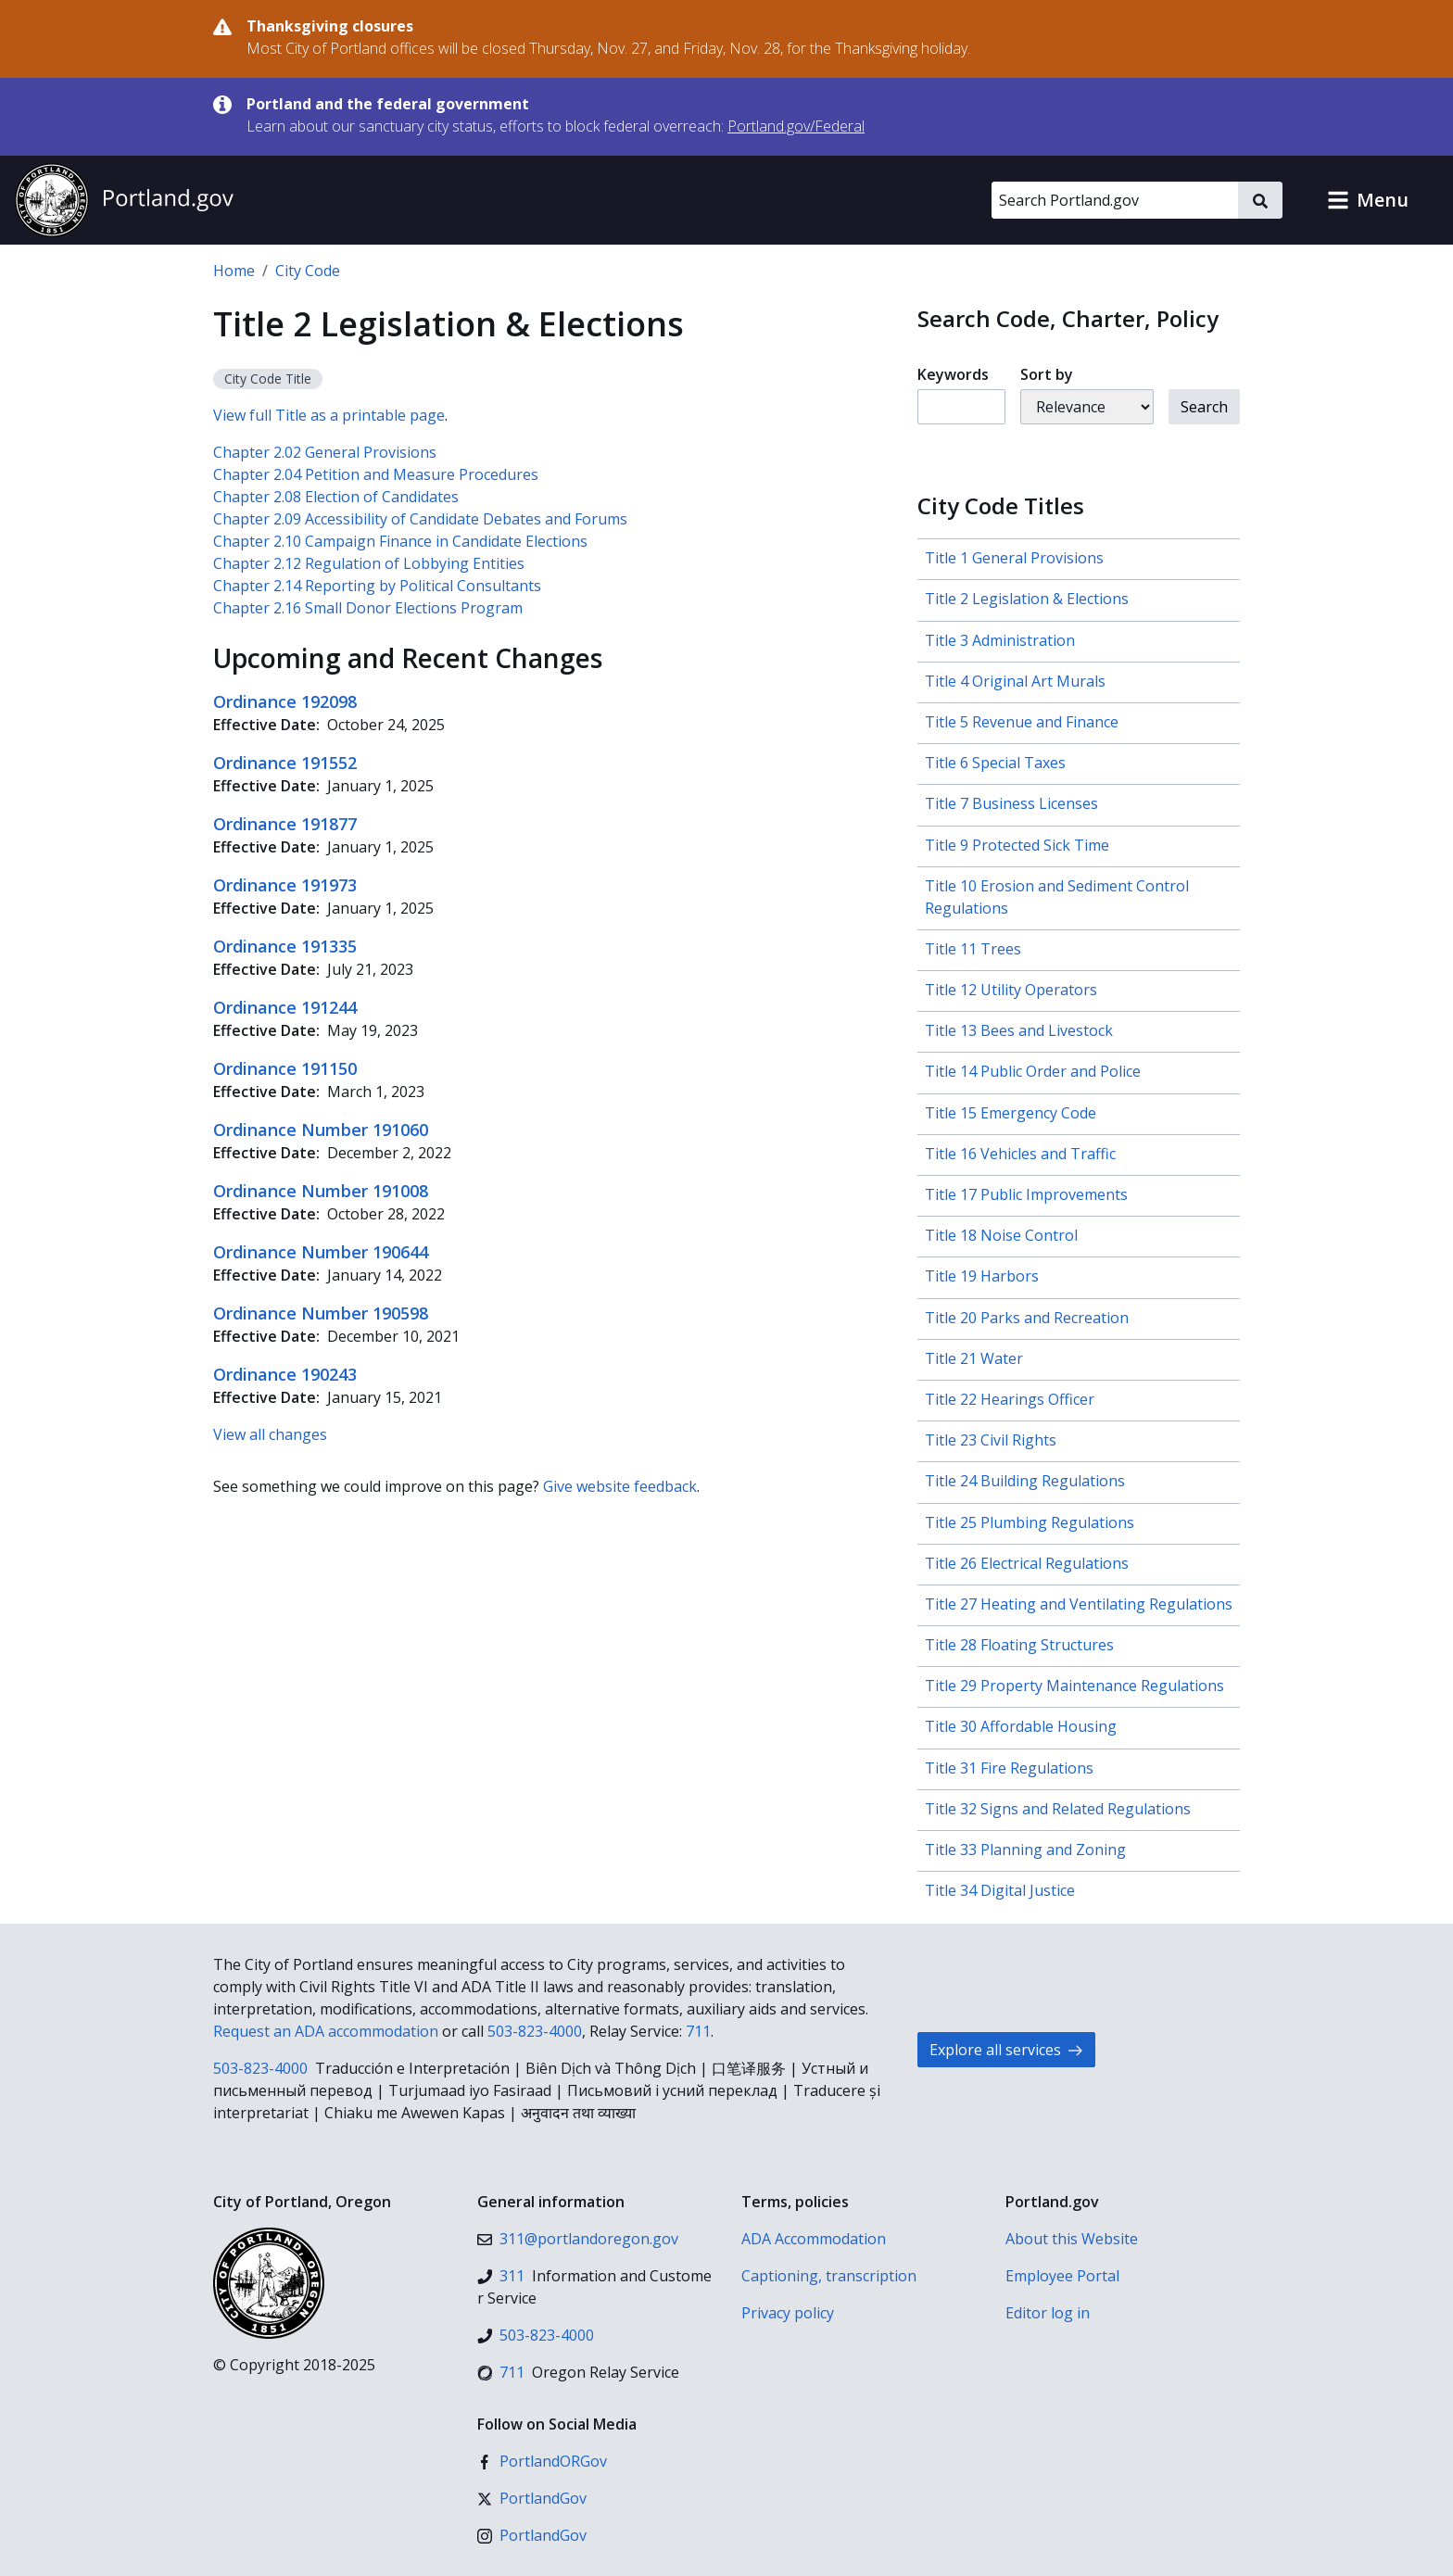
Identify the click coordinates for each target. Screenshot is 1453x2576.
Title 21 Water (974, 1358)
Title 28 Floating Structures (1019, 1645)
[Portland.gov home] (124, 200)
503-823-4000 (534, 2031)
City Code (307, 270)
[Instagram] (532, 2535)
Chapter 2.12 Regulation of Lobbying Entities (368, 563)
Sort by (1046, 374)
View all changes (270, 1434)
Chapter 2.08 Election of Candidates (336, 496)
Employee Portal (1062, 2276)
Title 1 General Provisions (1014, 558)
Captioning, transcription (828, 2276)
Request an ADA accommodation (325, 2031)
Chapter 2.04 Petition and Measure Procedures (375, 474)
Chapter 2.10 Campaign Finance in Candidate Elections (400, 541)
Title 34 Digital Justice (1000, 1890)
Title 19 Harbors (982, 1276)
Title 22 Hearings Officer (1009, 1399)
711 (698, 2031)
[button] (1367, 200)
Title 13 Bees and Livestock (1019, 1030)
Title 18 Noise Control (1001, 1235)
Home (234, 270)
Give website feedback (620, 1486)
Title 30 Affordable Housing (1021, 1726)
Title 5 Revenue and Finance (1021, 722)
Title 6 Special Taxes (995, 762)
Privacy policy (787, 2313)
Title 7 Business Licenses (1011, 803)
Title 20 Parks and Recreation (1027, 1317)
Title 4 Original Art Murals (1015, 681)
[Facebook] (542, 2461)
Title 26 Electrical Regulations (1027, 1563)
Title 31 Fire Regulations (1009, 1768)
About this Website (1071, 2239)
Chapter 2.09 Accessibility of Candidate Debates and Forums (420, 519)
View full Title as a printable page (329, 415)
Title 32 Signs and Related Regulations (1058, 1809)
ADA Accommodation (813, 2239)
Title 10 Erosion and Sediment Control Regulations (1057, 897)
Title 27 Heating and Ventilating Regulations (1078, 1604)
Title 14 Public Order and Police (1033, 1071)
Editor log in (1047, 2313)
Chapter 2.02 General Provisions (324, 452)
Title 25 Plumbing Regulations (1029, 1522)
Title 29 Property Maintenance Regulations (1074, 1685)
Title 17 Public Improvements (1026, 1194)
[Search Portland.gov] (1115, 200)
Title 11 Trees (973, 949)
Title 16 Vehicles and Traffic (1020, 1153)
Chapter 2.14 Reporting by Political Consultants (377, 585)
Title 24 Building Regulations (1025, 1481)
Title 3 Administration (1000, 640)
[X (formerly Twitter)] (532, 2498)
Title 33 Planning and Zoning (1025, 1849)
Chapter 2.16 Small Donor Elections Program (368, 608)
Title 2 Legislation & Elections (1027, 598)
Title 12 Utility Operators (1011, 989)
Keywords (953, 374)
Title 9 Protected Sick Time (1017, 845)
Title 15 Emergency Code (1010, 1113)
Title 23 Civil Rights (990, 1440)
